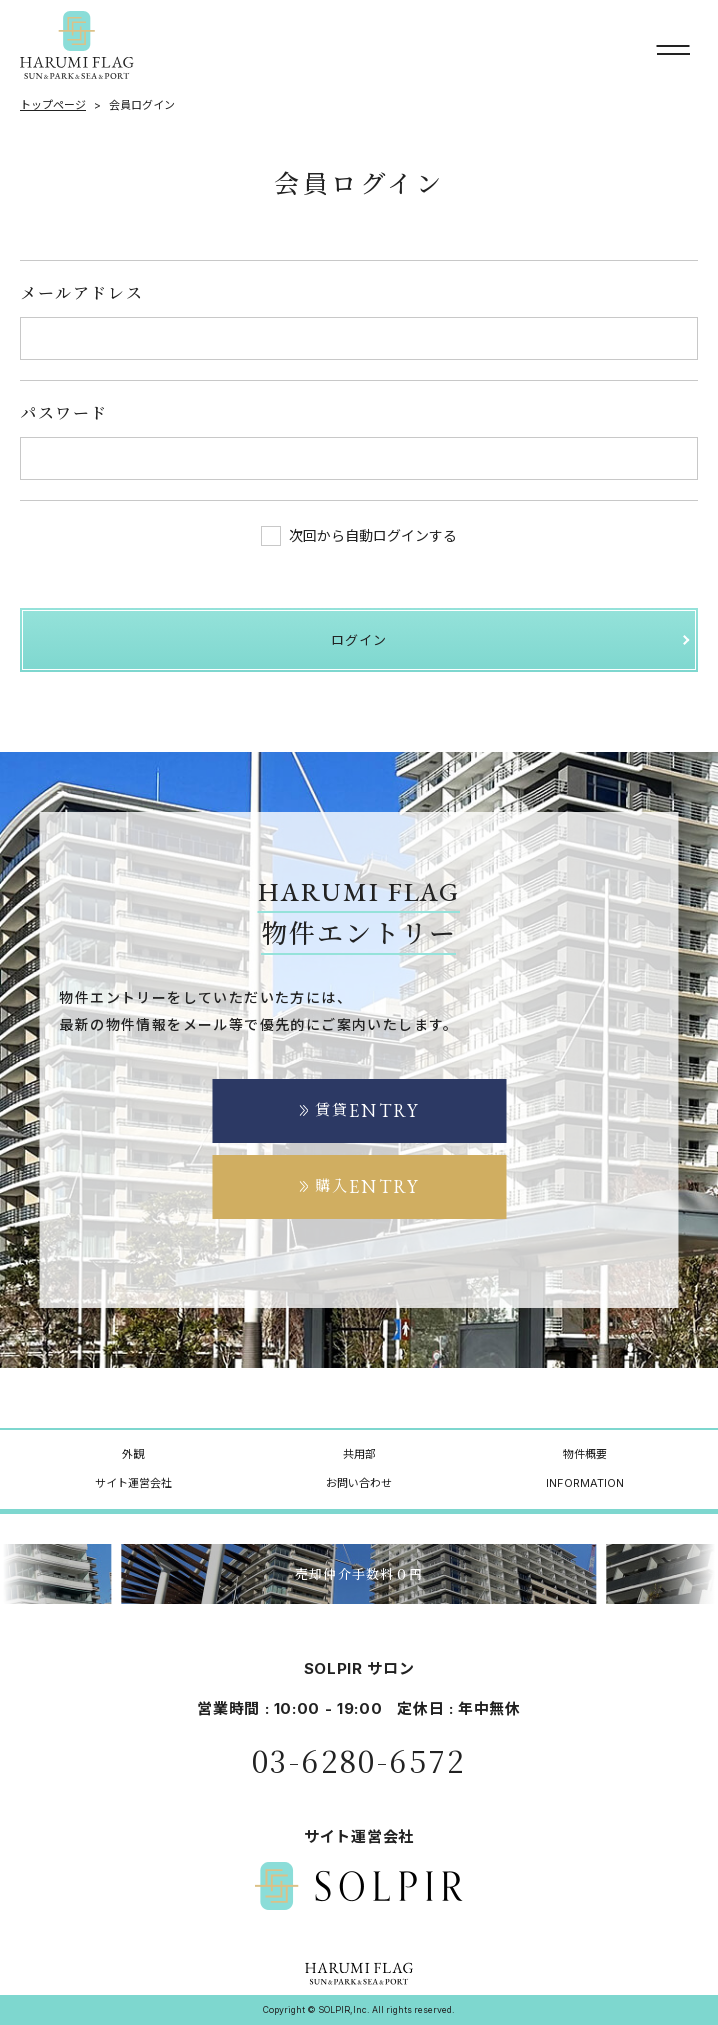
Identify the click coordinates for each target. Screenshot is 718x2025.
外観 (133, 1454)
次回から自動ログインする (359, 536)
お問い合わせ (359, 1483)
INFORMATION (585, 1483)
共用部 (359, 1454)
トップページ (53, 105)
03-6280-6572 (359, 1760)
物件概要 (585, 1454)
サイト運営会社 (133, 1483)
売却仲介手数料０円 (359, 1573)
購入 (359, 1186)
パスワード (64, 412)
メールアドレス (81, 292)
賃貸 (359, 1110)
